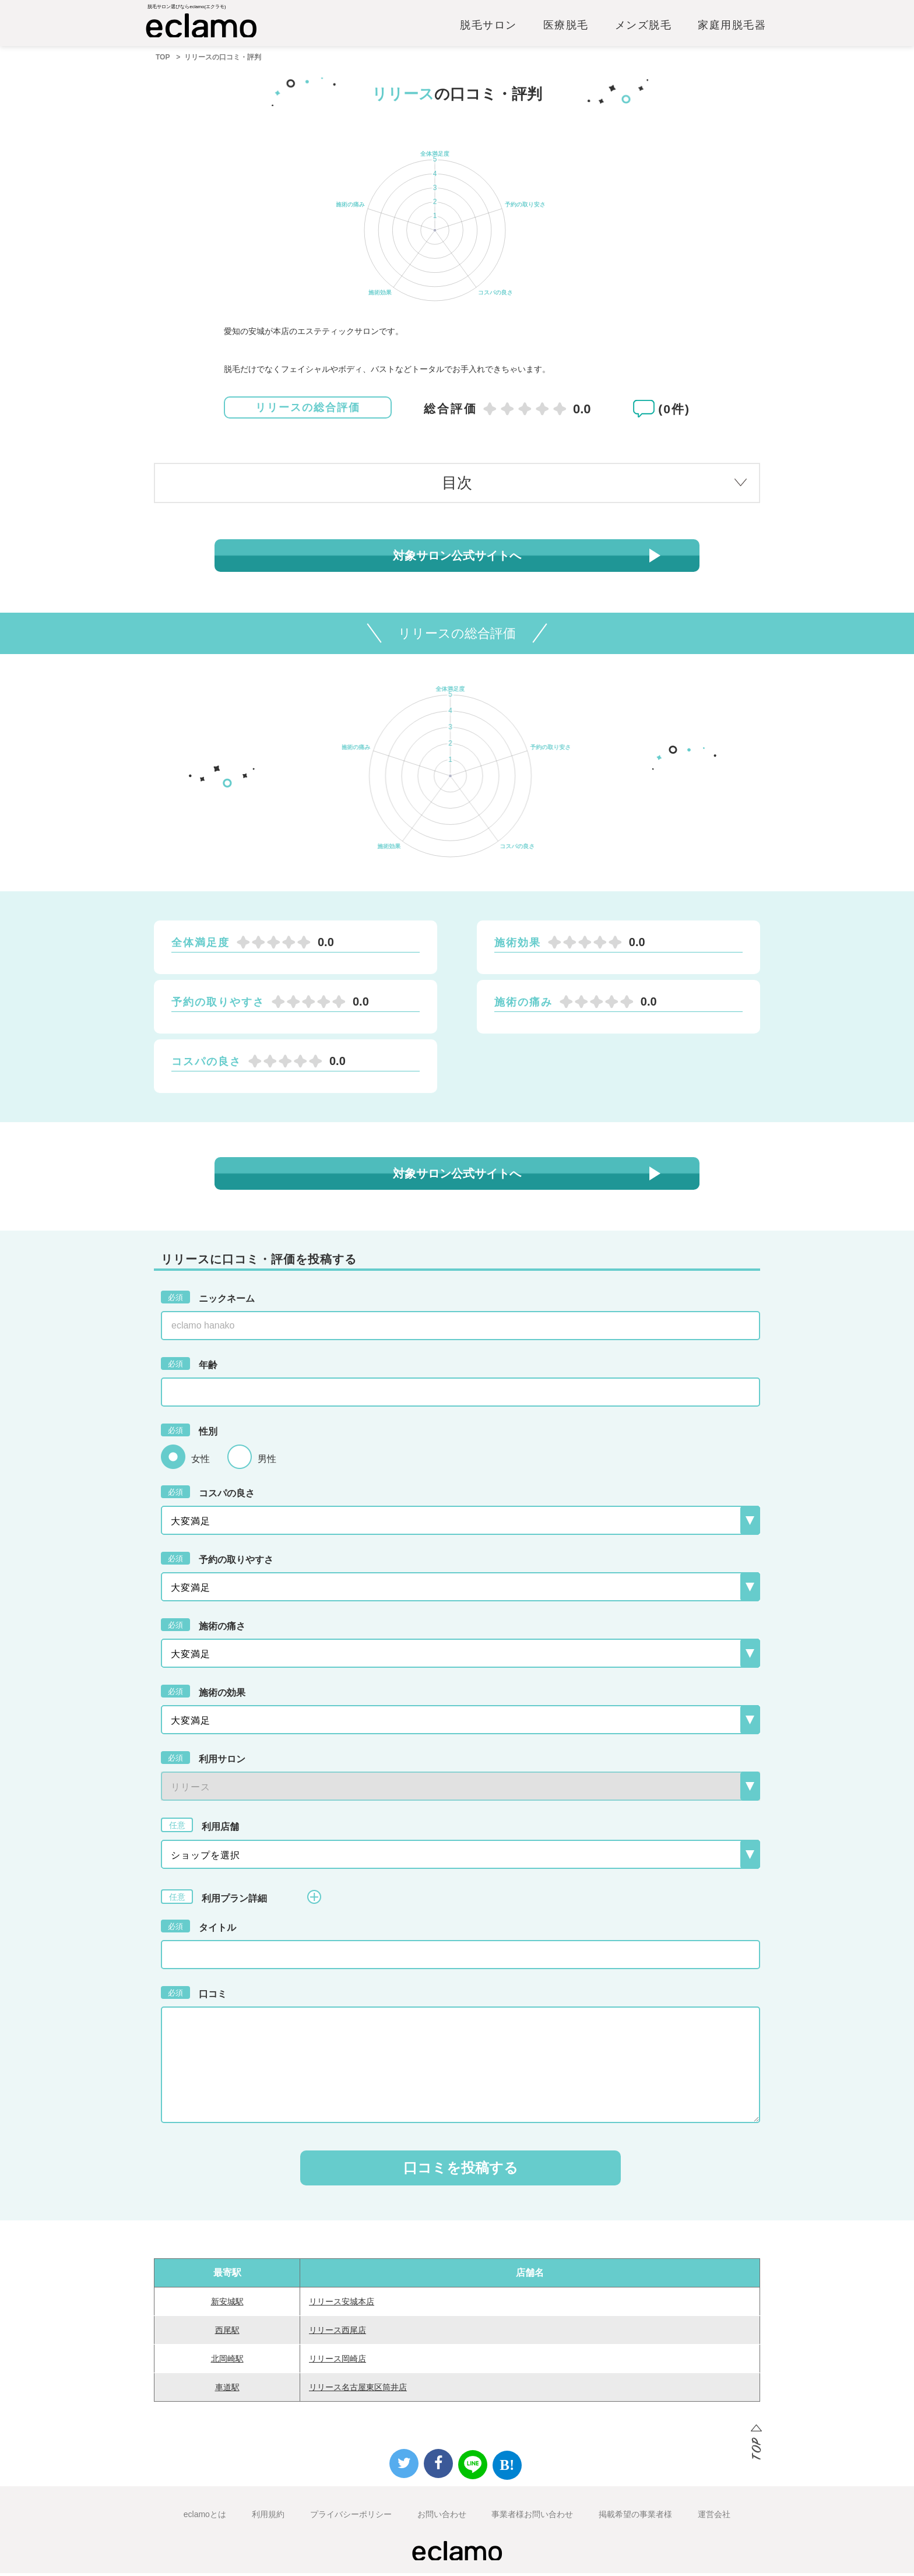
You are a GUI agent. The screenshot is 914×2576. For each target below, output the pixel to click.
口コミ (194, 1995)
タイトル (198, 1929)
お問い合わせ (441, 2517)
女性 (200, 1462)
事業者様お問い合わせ (532, 2517)
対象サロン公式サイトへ (457, 558)
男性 (267, 1462)
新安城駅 (227, 2304)
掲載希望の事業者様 (635, 2517)
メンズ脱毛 (643, 27)
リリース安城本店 (341, 2304)
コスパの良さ (208, 1494)
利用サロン (203, 1760)
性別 (189, 1432)
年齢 (189, 1366)
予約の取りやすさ (217, 1561)
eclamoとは (205, 2517)
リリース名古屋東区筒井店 (358, 2390)
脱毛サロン (488, 27)
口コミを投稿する (460, 2170)
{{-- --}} (460, 1789)
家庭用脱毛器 (732, 27)
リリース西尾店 (337, 2333)
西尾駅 (227, 2333)
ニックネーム (208, 1300)
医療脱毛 (566, 27)
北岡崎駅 (227, 2361)
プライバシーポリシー (351, 2517)
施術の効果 (203, 1694)
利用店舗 (200, 1828)
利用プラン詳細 (241, 1899)
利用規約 (268, 2517)
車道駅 (227, 2390)
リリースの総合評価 (307, 411)
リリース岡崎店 (337, 2361)
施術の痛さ (203, 1627)
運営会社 (714, 2517)
